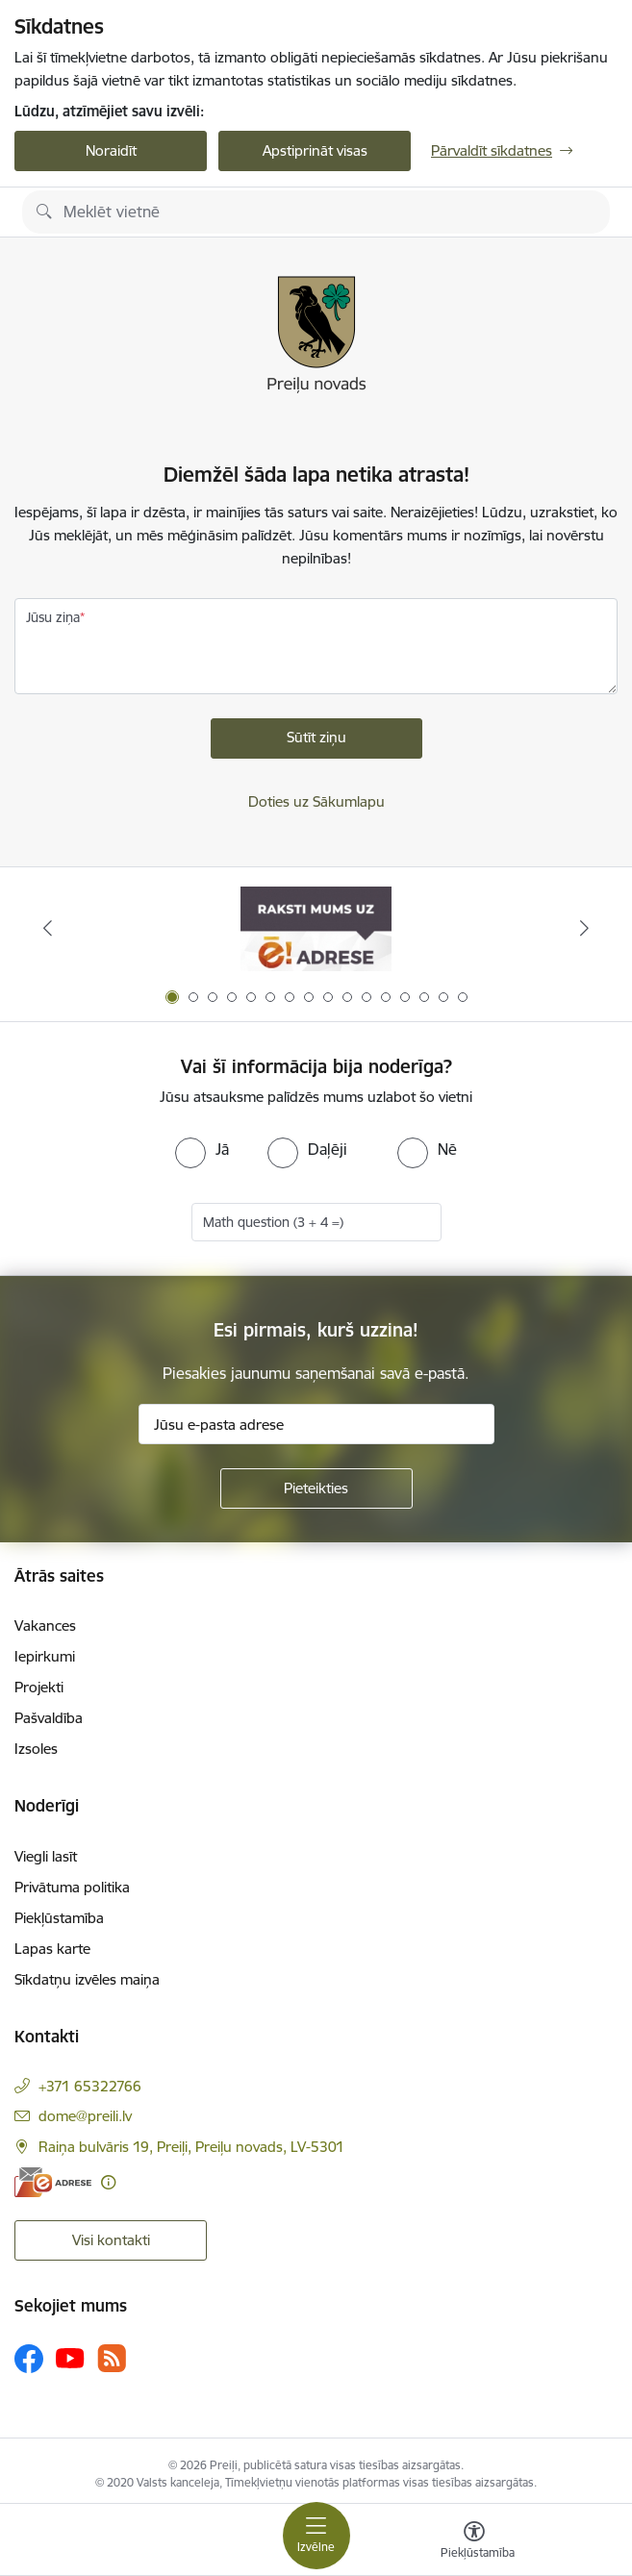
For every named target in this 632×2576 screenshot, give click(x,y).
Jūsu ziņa (53, 617)
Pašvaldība (48, 1718)
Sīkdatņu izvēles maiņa (87, 1979)
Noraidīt (111, 150)
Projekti (38, 1687)
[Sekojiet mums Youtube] (70, 2357)
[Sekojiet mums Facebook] (28, 2358)
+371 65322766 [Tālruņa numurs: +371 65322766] (89, 2086)
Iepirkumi (44, 1656)
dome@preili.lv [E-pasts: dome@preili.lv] (85, 2116)
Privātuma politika (72, 1887)
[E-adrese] (52, 2182)
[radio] (202, 1149)
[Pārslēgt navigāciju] (316, 2535)
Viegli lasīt (45, 1856)
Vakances (45, 1625)
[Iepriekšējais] (47, 928)
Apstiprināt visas (315, 150)
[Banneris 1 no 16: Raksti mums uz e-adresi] (316, 928)
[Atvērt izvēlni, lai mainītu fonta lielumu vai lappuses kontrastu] (474, 2542)
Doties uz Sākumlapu (316, 801)
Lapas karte (52, 1948)
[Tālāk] (584, 928)
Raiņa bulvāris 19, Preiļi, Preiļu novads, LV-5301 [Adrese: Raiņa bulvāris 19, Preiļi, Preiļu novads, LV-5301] (191, 2147)
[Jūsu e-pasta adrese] (316, 1424)
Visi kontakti (111, 2240)
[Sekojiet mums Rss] (111, 2358)
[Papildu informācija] (108, 2182)
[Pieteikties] (316, 1488)
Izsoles (36, 1748)
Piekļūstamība (59, 1918)
